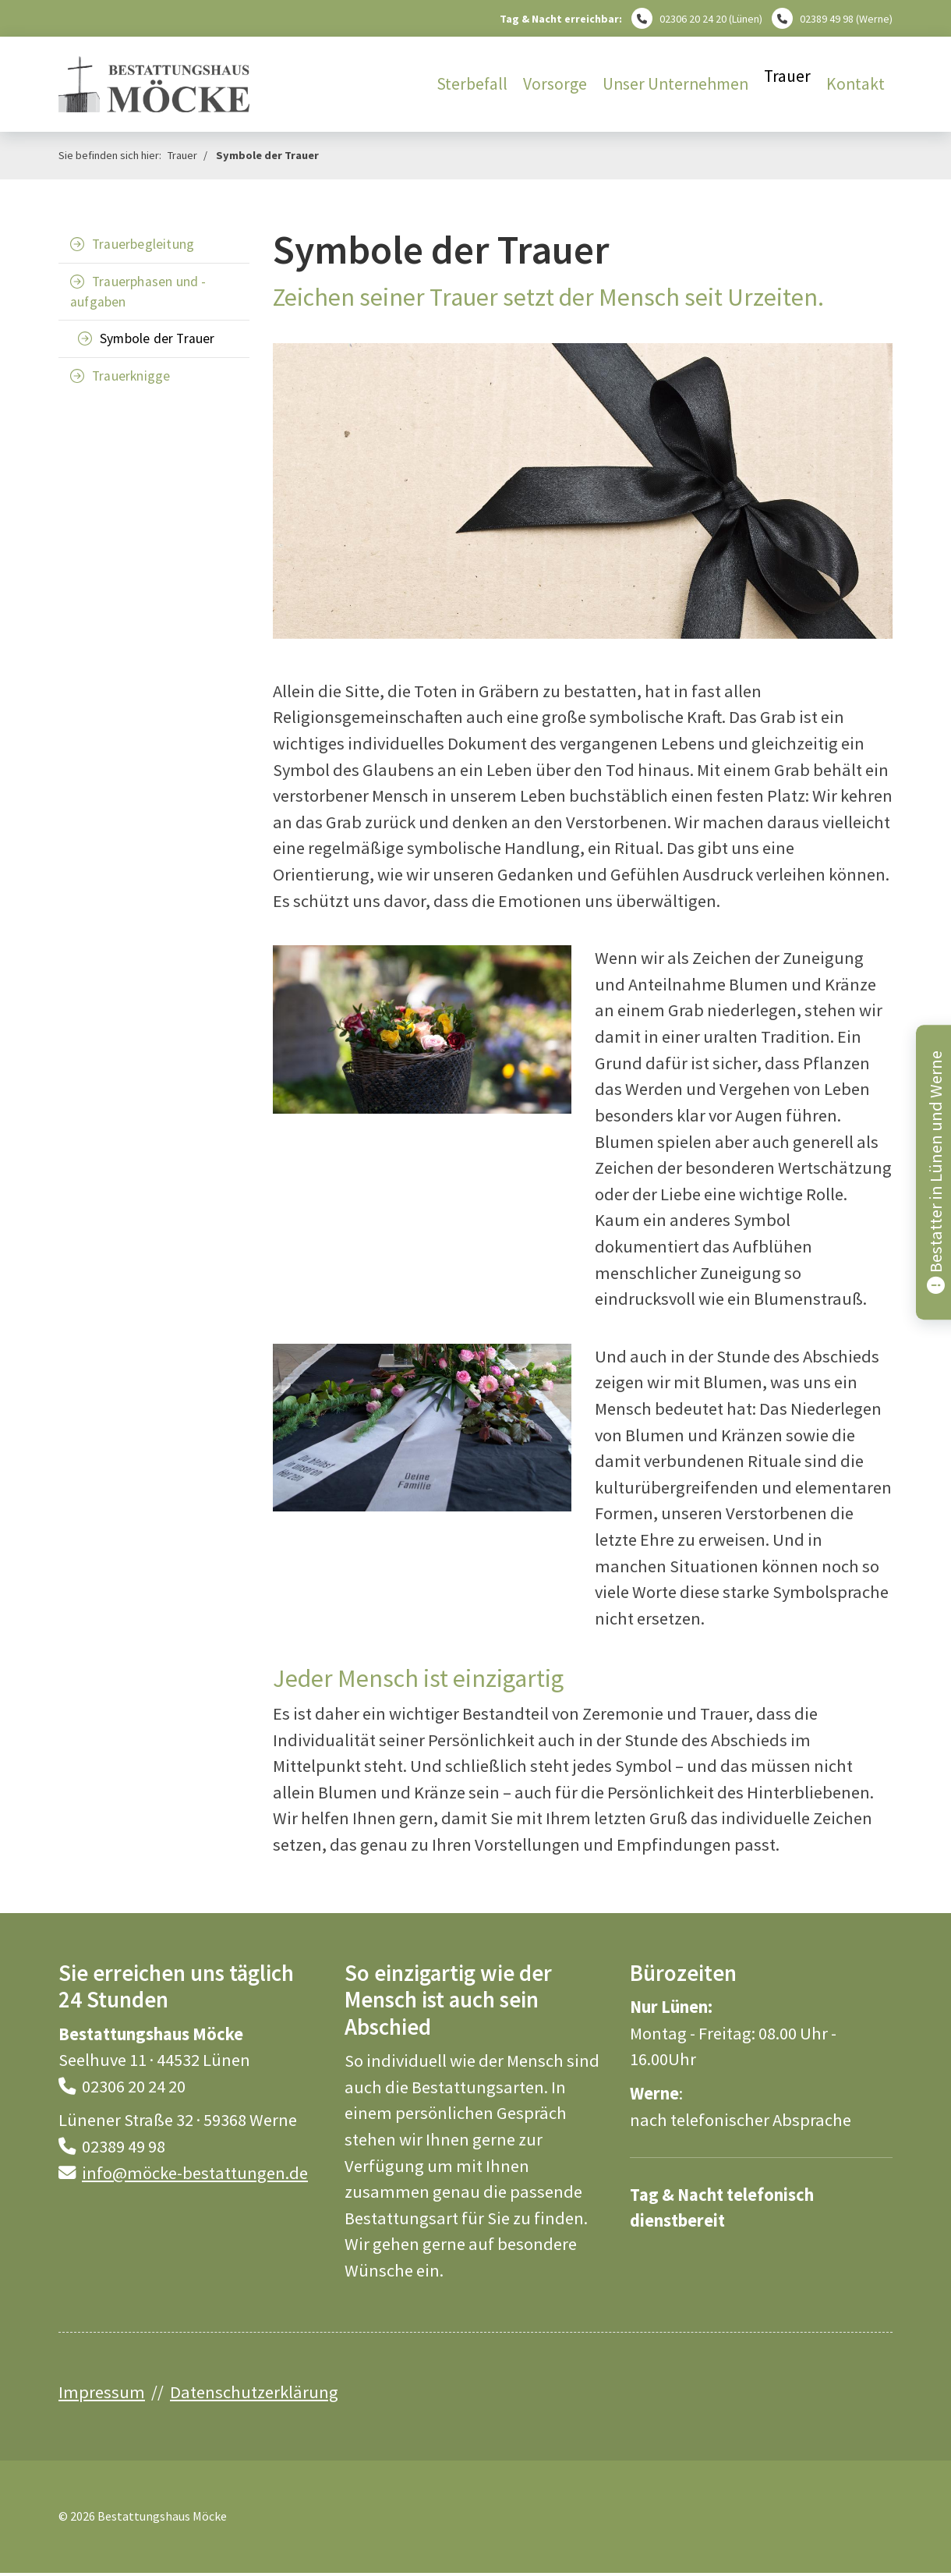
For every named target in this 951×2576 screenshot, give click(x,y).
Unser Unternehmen (675, 83)
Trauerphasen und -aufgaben (138, 291)
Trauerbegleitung (143, 244)
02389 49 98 (827, 19)
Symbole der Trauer (267, 155)
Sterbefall (472, 83)
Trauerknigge (131, 375)
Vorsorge (555, 83)
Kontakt (855, 83)
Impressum (101, 2392)
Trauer (787, 76)
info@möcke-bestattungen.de (195, 2173)
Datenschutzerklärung (254, 2392)
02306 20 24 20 (693, 19)
